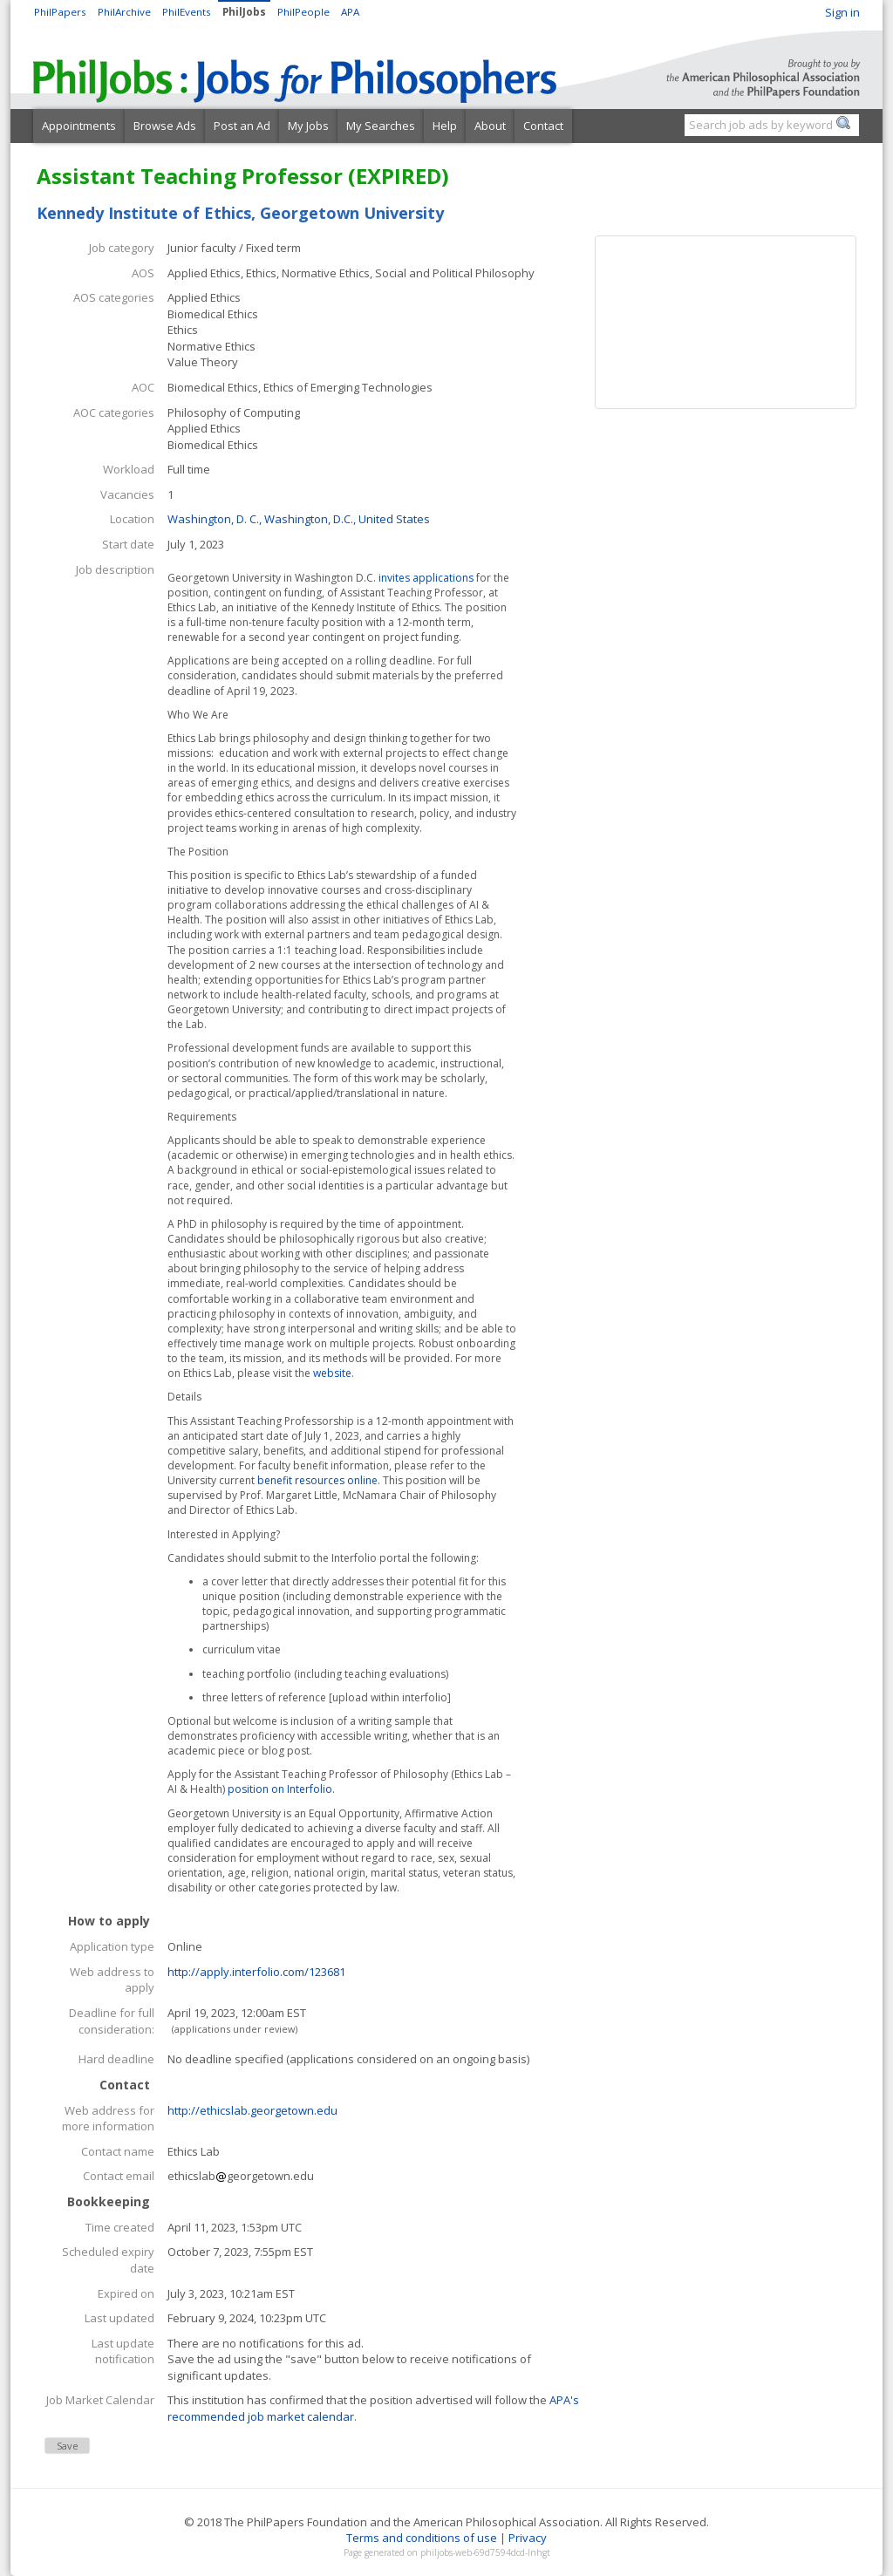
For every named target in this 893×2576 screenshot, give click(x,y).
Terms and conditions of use (421, 2537)
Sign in (842, 12)
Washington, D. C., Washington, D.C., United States (298, 519)
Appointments (79, 125)
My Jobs (308, 125)
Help (445, 125)
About (490, 125)
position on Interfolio (278, 1789)
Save (67, 2445)
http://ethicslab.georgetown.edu (252, 2110)
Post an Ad (242, 125)
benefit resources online (317, 1480)
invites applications (427, 577)
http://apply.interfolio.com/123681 (256, 1972)
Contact (543, 125)
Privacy (527, 2537)
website (332, 1373)
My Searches (380, 125)
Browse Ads (164, 125)
